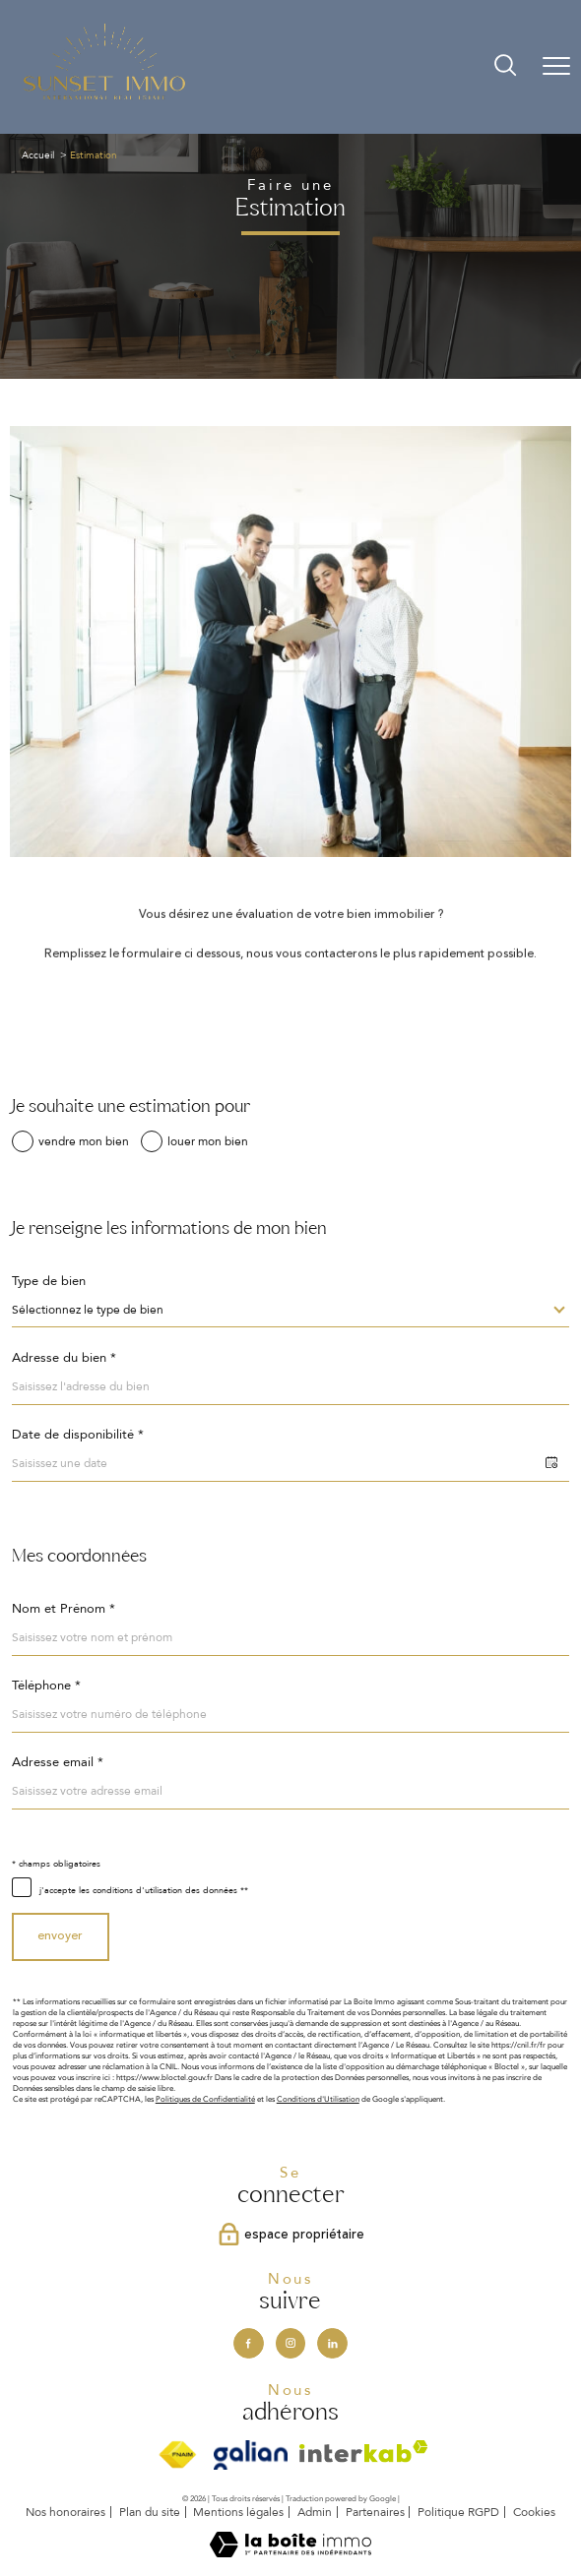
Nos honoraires (65, 2512)
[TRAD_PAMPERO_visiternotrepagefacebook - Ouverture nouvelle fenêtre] (248, 2343)
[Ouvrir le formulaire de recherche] (505, 67)
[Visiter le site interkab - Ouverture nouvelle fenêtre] (363, 2451)
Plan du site (149, 2512)
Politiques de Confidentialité (205, 2099)
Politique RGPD (458, 2512)
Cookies (534, 2513)
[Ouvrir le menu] (556, 67)
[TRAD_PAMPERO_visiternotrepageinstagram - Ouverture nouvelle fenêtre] (290, 2343)
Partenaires (375, 2512)
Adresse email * (57, 1762)
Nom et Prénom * (63, 1609)
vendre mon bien (83, 1141)
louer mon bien (207, 1141)
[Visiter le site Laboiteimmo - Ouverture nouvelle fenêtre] (290, 2554)
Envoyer (60, 1936)
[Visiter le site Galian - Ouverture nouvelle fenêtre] (251, 2455)
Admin (314, 2512)
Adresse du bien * (64, 1358)
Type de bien (49, 1281)
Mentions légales (238, 2512)
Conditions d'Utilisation (318, 2099)
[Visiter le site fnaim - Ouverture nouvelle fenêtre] (177, 2455)
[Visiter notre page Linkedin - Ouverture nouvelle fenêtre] (332, 2343)
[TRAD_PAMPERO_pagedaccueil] (104, 99)
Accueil (38, 155)
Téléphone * (46, 1686)
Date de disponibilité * (78, 1435)
